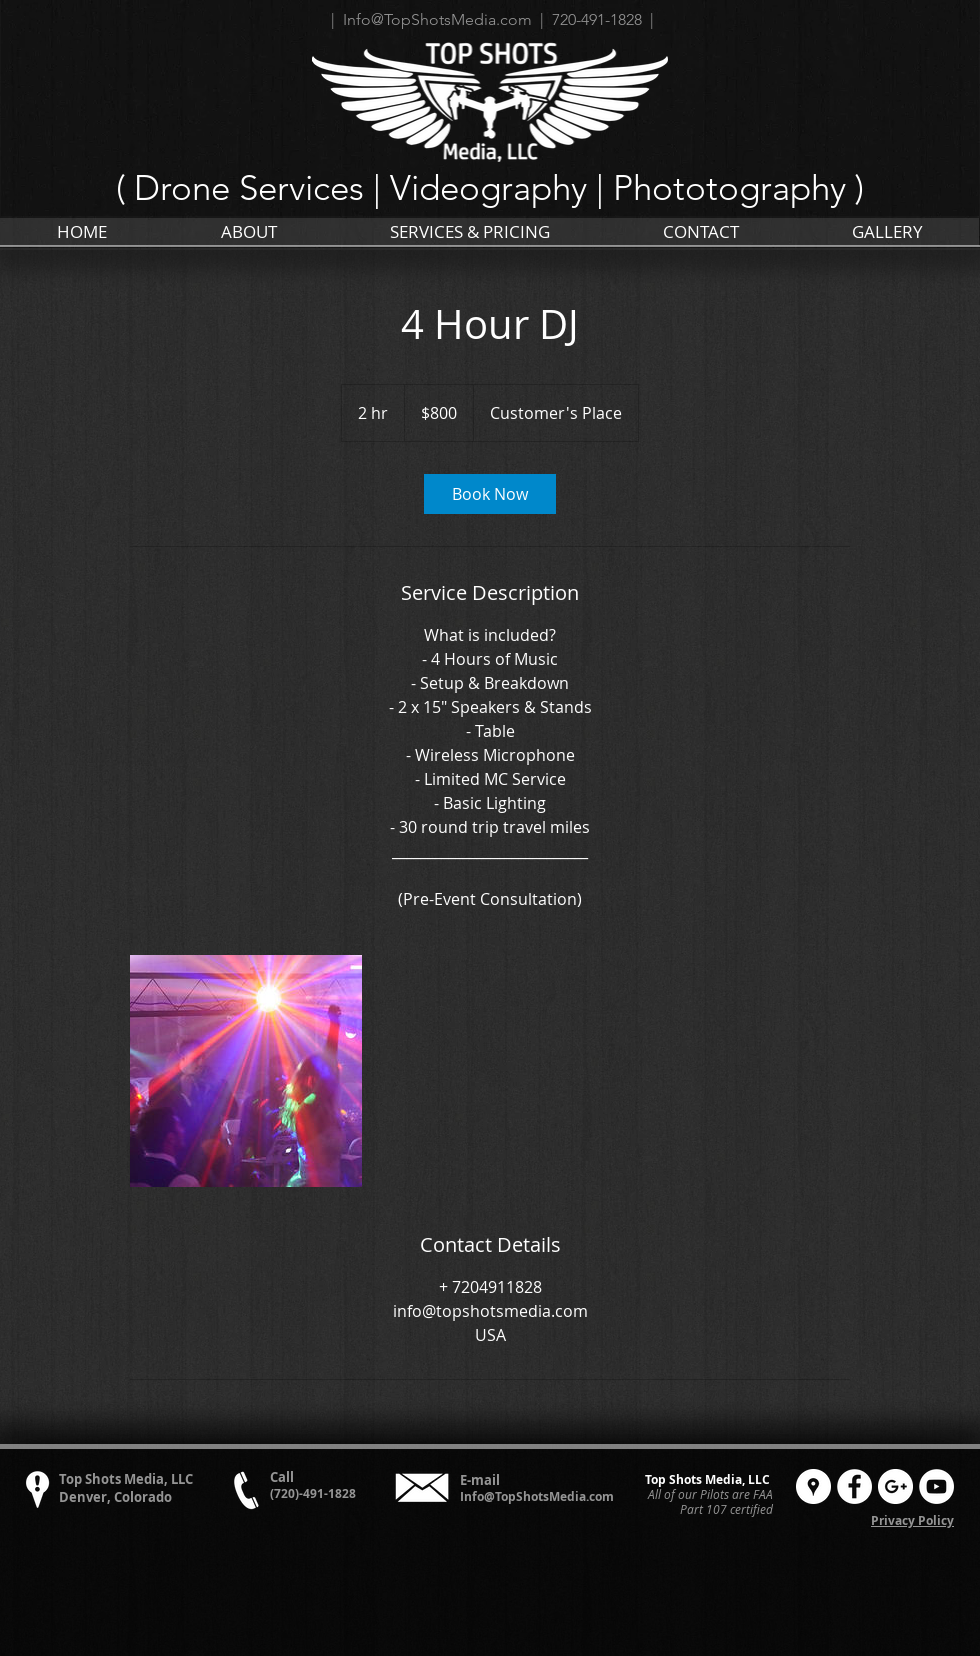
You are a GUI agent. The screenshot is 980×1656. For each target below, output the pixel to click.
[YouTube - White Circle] (936, 1486)
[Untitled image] (246, 1071)
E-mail (480, 1480)
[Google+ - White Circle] (895, 1486)
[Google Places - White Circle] (813, 1486)
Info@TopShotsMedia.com (537, 1496)
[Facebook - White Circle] (854, 1486)
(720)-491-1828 (313, 1493)
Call (282, 1477)
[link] (490, 494)
